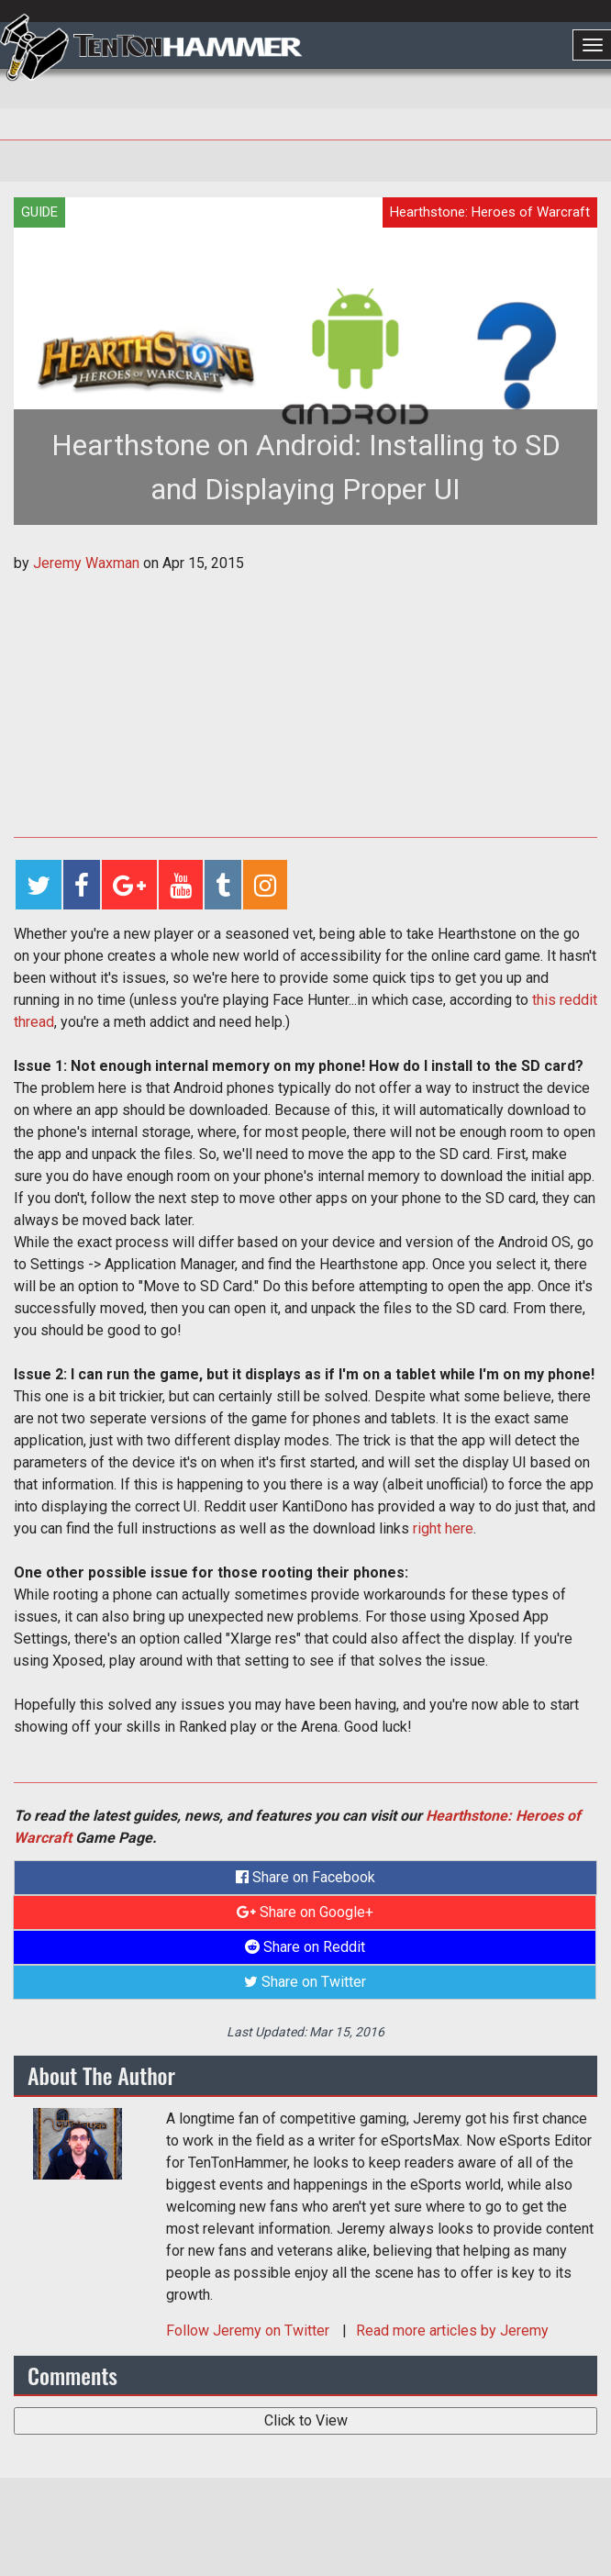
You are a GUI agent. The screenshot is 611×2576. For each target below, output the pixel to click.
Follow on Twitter (249, 2330)
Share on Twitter (305, 1982)
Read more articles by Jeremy (452, 2330)
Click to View (306, 2420)
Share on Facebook (305, 1877)
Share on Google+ (305, 1912)
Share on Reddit (305, 1947)
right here (443, 1528)
